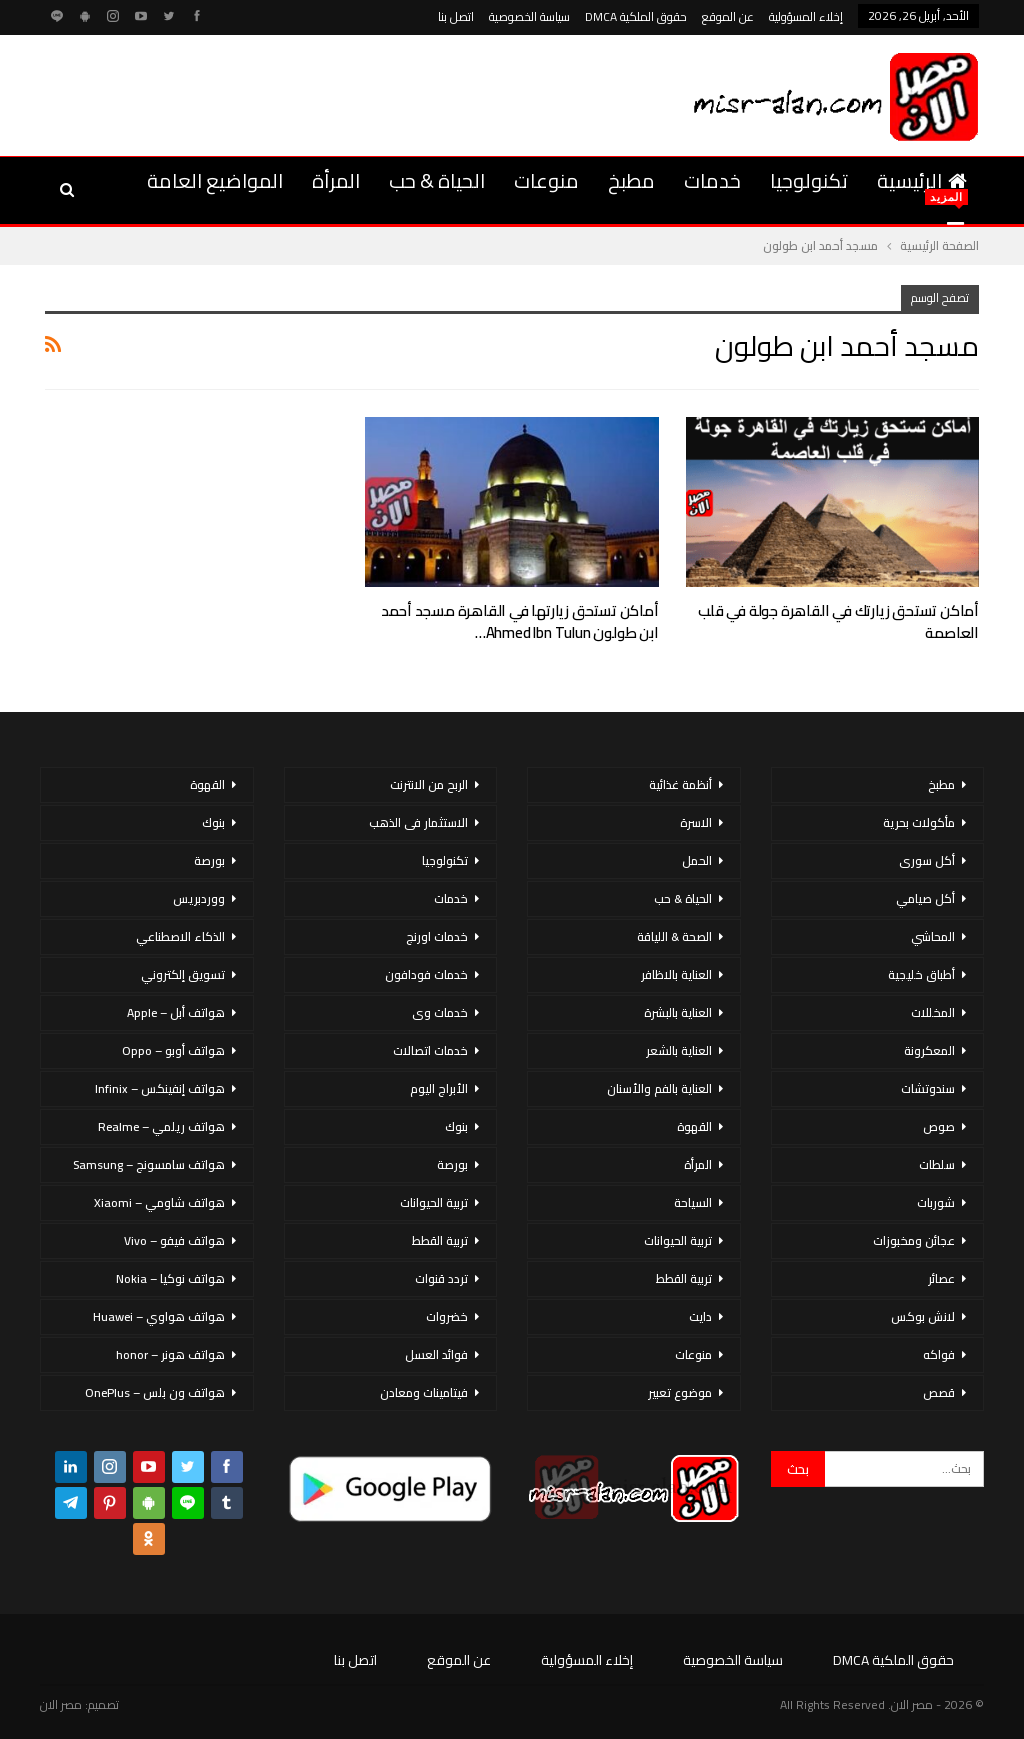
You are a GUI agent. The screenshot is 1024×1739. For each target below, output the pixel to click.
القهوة (694, 1126)
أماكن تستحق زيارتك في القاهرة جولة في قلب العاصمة (838, 621)
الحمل (697, 860)
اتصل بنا (456, 16)
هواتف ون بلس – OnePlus (155, 1392)
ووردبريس (199, 898)
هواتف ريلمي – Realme (161, 1126)
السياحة (693, 1202)
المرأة (336, 180)
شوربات (936, 1202)
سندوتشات (928, 1088)
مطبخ (631, 180)
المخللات (933, 1012)
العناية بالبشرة (678, 1012)
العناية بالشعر (679, 1050)
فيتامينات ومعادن (424, 1392)
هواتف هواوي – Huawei (159, 1316)
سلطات (937, 1164)
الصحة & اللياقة (674, 936)
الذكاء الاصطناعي (180, 936)
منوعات (546, 180)
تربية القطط (684, 1278)
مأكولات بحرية (919, 822)
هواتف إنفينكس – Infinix (160, 1088)
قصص (939, 1392)
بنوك (456, 1126)
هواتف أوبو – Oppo (173, 1050)
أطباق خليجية (921, 974)
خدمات (712, 180)
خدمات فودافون (426, 974)
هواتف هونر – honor (170, 1354)
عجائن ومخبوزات (914, 1240)
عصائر (941, 1278)
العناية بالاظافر (676, 974)
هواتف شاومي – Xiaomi (159, 1202)
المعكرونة (929, 1050)
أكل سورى (927, 860)
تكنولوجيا (809, 180)
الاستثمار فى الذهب (418, 822)
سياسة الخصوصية (529, 16)
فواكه (939, 1354)
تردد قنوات (441, 1278)
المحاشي (933, 936)
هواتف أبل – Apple (176, 1012)
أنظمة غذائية (680, 784)
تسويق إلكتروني (183, 974)
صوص (939, 1126)
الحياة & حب (437, 180)
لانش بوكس (923, 1316)
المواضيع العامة (215, 180)
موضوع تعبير (680, 1392)
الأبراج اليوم (439, 1088)
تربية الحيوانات (678, 1240)
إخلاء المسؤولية (806, 16)
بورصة (452, 1164)
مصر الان (61, 1704)
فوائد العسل (436, 1354)
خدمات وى (440, 1012)
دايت (700, 1316)
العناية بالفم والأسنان (659, 1088)
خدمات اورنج (437, 936)
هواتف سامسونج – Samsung (149, 1164)
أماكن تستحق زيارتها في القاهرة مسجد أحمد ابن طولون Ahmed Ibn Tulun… (520, 621)
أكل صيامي (925, 898)
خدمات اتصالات (430, 1050)
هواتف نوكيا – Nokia (170, 1278)
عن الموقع (728, 16)
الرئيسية (922, 180)
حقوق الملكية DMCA (636, 16)
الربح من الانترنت (429, 784)
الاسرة (696, 822)
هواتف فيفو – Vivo (174, 1240)
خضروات (447, 1316)
